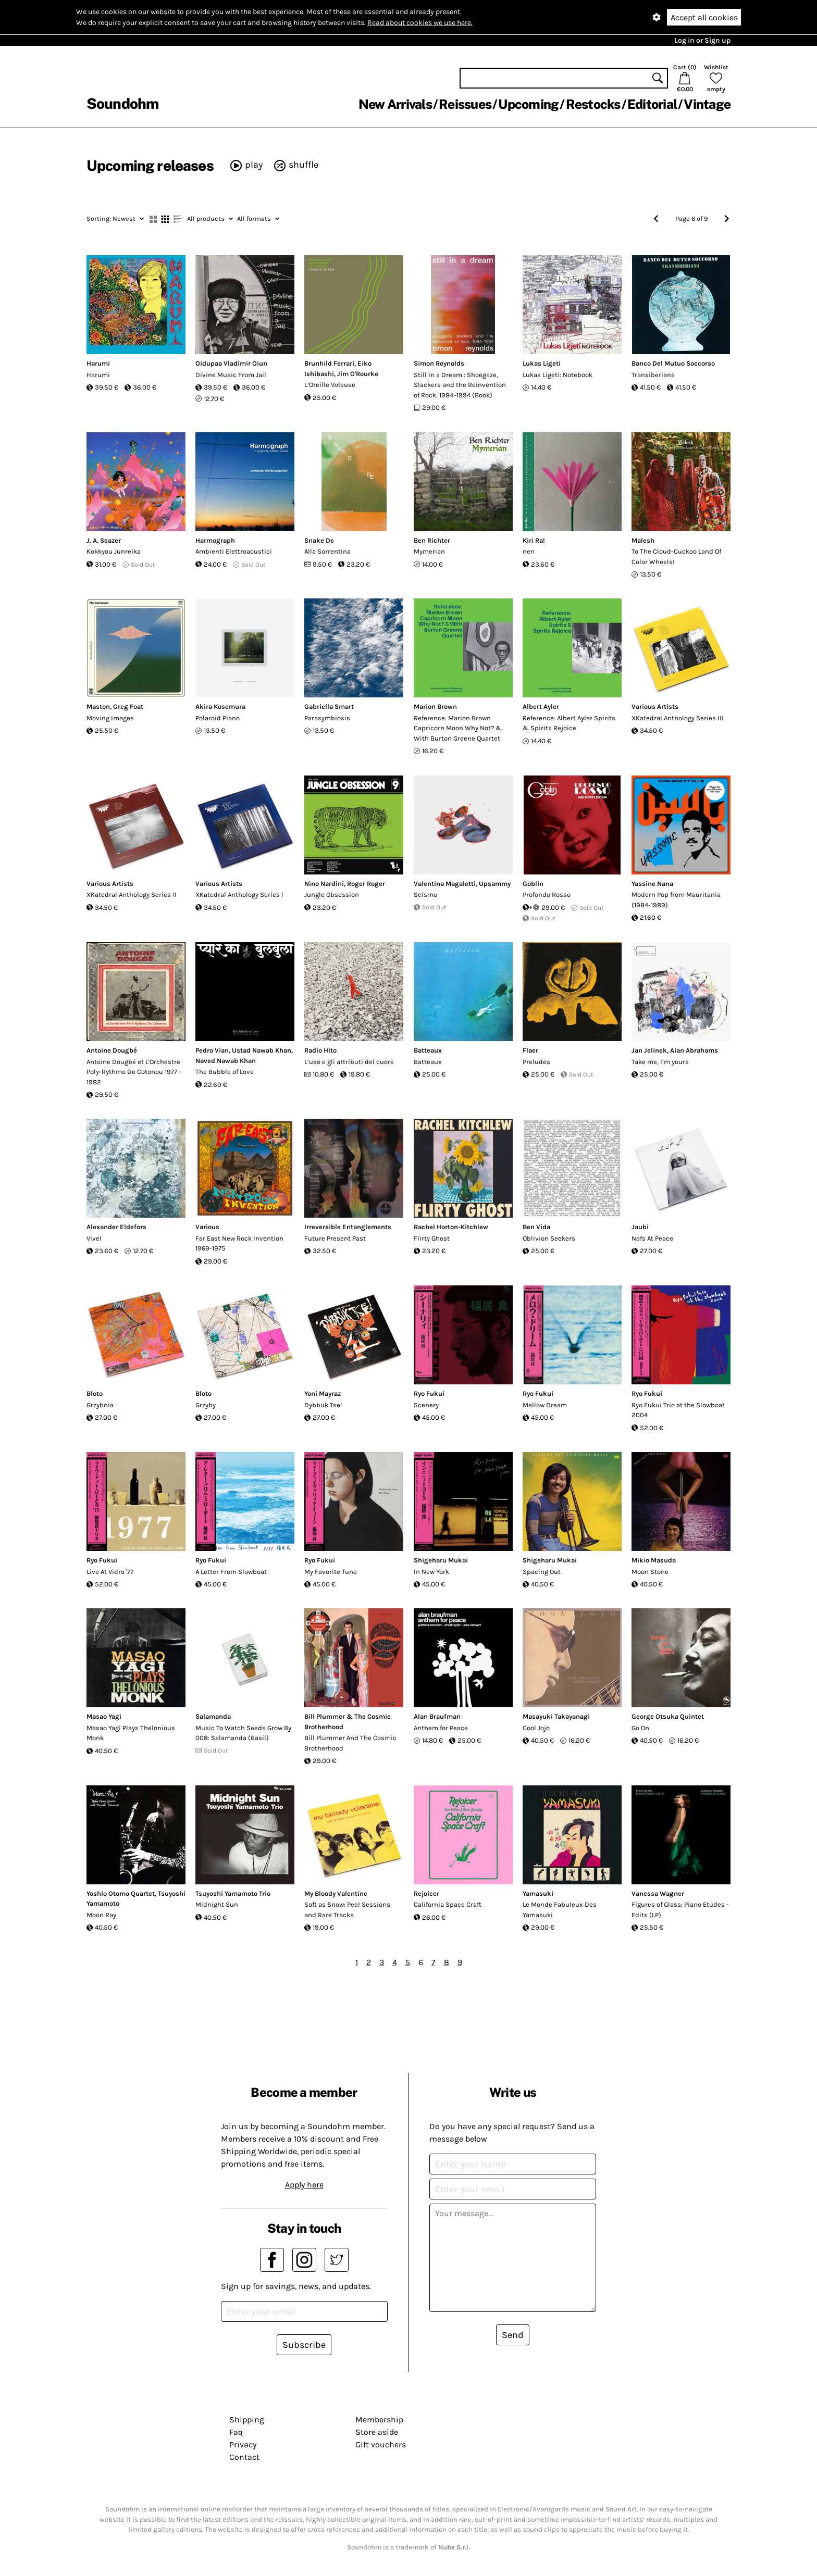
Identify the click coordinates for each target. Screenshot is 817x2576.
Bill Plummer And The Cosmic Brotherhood (350, 1743)
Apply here (304, 2185)
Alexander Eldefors (116, 1227)
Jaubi (640, 1227)
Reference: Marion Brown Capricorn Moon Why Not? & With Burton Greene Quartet (458, 728)
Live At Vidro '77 (109, 1571)
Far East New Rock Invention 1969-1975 (239, 1243)
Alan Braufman (437, 1716)
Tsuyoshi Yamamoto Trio (232, 1893)
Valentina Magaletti (445, 883)
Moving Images (110, 718)
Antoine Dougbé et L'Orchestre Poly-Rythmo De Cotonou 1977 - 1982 (133, 1072)
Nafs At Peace (652, 1238)
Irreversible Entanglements (347, 1227)
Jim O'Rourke (357, 374)
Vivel (94, 1238)
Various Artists (655, 706)
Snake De (319, 540)
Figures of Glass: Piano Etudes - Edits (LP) (680, 1909)
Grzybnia (100, 1405)
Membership (379, 2419)
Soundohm (122, 103)
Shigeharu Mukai (441, 1560)
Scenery (426, 1405)
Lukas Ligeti (542, 363)
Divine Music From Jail (230, 375)
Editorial (652, 104)
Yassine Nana (652, 883)
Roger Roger (366, 883)
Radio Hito (320, 1050)
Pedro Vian (212, 1050)
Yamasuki (538, 1893)
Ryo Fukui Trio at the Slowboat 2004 (678, 1410)
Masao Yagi (103, 1716)
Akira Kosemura (220, 706)
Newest (115, 218)
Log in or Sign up (702, 40)
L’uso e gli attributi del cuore (349, 1062)
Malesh (643, 540)
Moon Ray (101, 1915)
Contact (244, 2457)
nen (529, 551)
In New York (431, 1571)
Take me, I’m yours (660, 1062)
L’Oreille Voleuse (329, 385)
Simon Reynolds (439, 363)
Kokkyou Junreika (113, 551)
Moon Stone (650, 1571)
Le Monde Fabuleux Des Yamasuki (560, 1909)
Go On (640, 1728)
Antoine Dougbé (111, 1050)
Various (207, 1227)
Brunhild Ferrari (329, 363)
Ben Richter (432, 540)
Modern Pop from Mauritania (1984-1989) (676, 900)
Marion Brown (435, 706)
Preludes (536, 1062)
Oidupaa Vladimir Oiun (231, 363)
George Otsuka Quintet (668, 1716)
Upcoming (528, 104)
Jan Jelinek (649, 1050)
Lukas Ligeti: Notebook (557, 375)
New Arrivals (395, 104)
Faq (236, 2432)
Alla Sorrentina (327, 551)
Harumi (98, 363)
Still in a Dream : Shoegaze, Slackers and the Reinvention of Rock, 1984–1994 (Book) (460, 385)
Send (513, 2335)
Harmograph (215, 540)
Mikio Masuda (654, 1560)
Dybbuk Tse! (323, 1405)
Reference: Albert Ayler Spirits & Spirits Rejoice (569, 723)
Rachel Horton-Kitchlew (451, 1227)
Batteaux (428, 1050)
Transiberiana (653, 375)
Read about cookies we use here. (420, 22)
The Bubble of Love (224, 1072)
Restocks (593, 104)
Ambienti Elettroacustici (233, 551)
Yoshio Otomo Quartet (120, 1893)
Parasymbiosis (327, 718)
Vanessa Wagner (658, 1893)
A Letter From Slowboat (231, 1571)
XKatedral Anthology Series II (131, 894)
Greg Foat (128, 706)
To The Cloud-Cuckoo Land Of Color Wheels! (676, 556)
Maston (98, 706)
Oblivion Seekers (549, 1238)
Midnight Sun (216, 1904)
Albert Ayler (541, 706)
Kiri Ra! (534, 540)
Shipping (246, 2419)
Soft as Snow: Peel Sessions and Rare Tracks (347, 1909)
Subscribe (304, 2344)
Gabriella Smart (329, 706)
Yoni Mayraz (322, 1393)
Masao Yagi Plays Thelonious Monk (130, 1733)
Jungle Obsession (331, 894)
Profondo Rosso (547, 894)
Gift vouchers (380, 2444)
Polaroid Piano (217, 718)
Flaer (530, 1050)
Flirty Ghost (432, 1238)
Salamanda (213, 1716)
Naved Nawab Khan (225, 1061)
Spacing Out (542, 1571)
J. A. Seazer (103, 540)
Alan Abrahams (694, 1050)
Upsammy (495, 883)
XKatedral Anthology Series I (239, 894)
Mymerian (429, 551)
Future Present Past (335, 1238)
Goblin (533, 883)
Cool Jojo (536, 1728)
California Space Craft (447, 1904)
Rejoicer (426, 1893)
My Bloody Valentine (335, 1893)
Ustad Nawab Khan (261, 1050)
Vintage (707, 104)
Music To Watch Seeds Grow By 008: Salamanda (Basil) (243, 1733)
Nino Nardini (324, 883)
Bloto (94, 1393)
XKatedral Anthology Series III (678, 718)
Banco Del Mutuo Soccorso (673, 363)
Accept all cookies (704, 17)
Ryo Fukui (429, 1393)
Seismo (425, 894)
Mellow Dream (545, 1405)
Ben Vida (536, 1227)
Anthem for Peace (441, 1728)
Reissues (465, 104)
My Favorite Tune (330, 1571)
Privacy (242, 2444)
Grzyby (205, 1405)
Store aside (376, 2432)
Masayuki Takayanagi (556, 1716)
